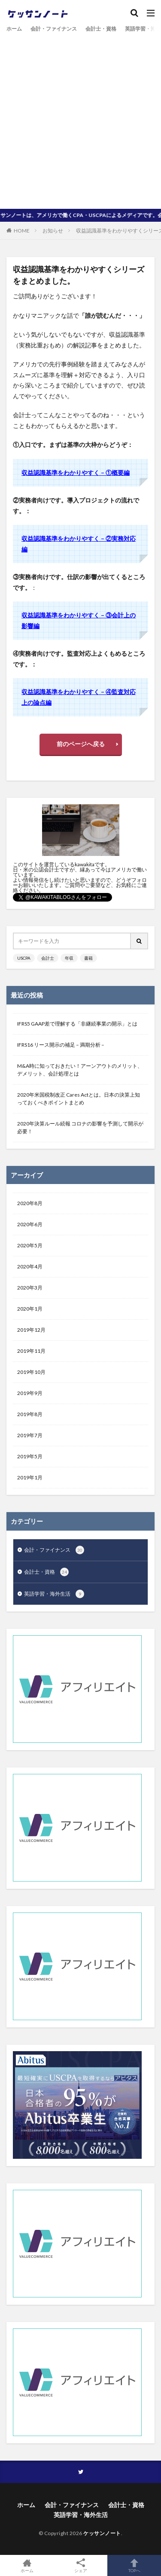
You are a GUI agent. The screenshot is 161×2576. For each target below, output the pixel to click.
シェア (80, 2565)
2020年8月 (30, 1203)
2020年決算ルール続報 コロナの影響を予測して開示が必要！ (80, 1127)
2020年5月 (30, 1245)
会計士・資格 (100, 28)
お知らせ (53, 230)
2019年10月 (31, 1372)
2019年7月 (30, 1435)
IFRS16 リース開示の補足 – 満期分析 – (60, 1045)
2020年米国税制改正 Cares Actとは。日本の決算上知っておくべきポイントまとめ (78, 1098)
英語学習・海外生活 (54, 1594)
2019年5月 (30, 1456)
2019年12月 (31, 1330)
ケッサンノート (102, 2533)
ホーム (14, 28)
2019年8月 (30, 1414)
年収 (69, 958)
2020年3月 (30, 1287)
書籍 (88, 958)
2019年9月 (30, 1393)
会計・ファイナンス (53, 28)
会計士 (47, 958)
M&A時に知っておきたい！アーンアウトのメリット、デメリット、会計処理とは (80, 1070)
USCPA (23, 958)
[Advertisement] (80, 119)
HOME (22, 230)
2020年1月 (30, 1308)
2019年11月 (31, 1351)
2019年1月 (30, 1477)
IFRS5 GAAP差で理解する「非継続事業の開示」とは (77, 1023)
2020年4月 (30, 1266)
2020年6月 (30, 1224)
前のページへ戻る (81, 743)
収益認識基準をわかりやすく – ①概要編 (75, 472)
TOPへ (134, 2565)
